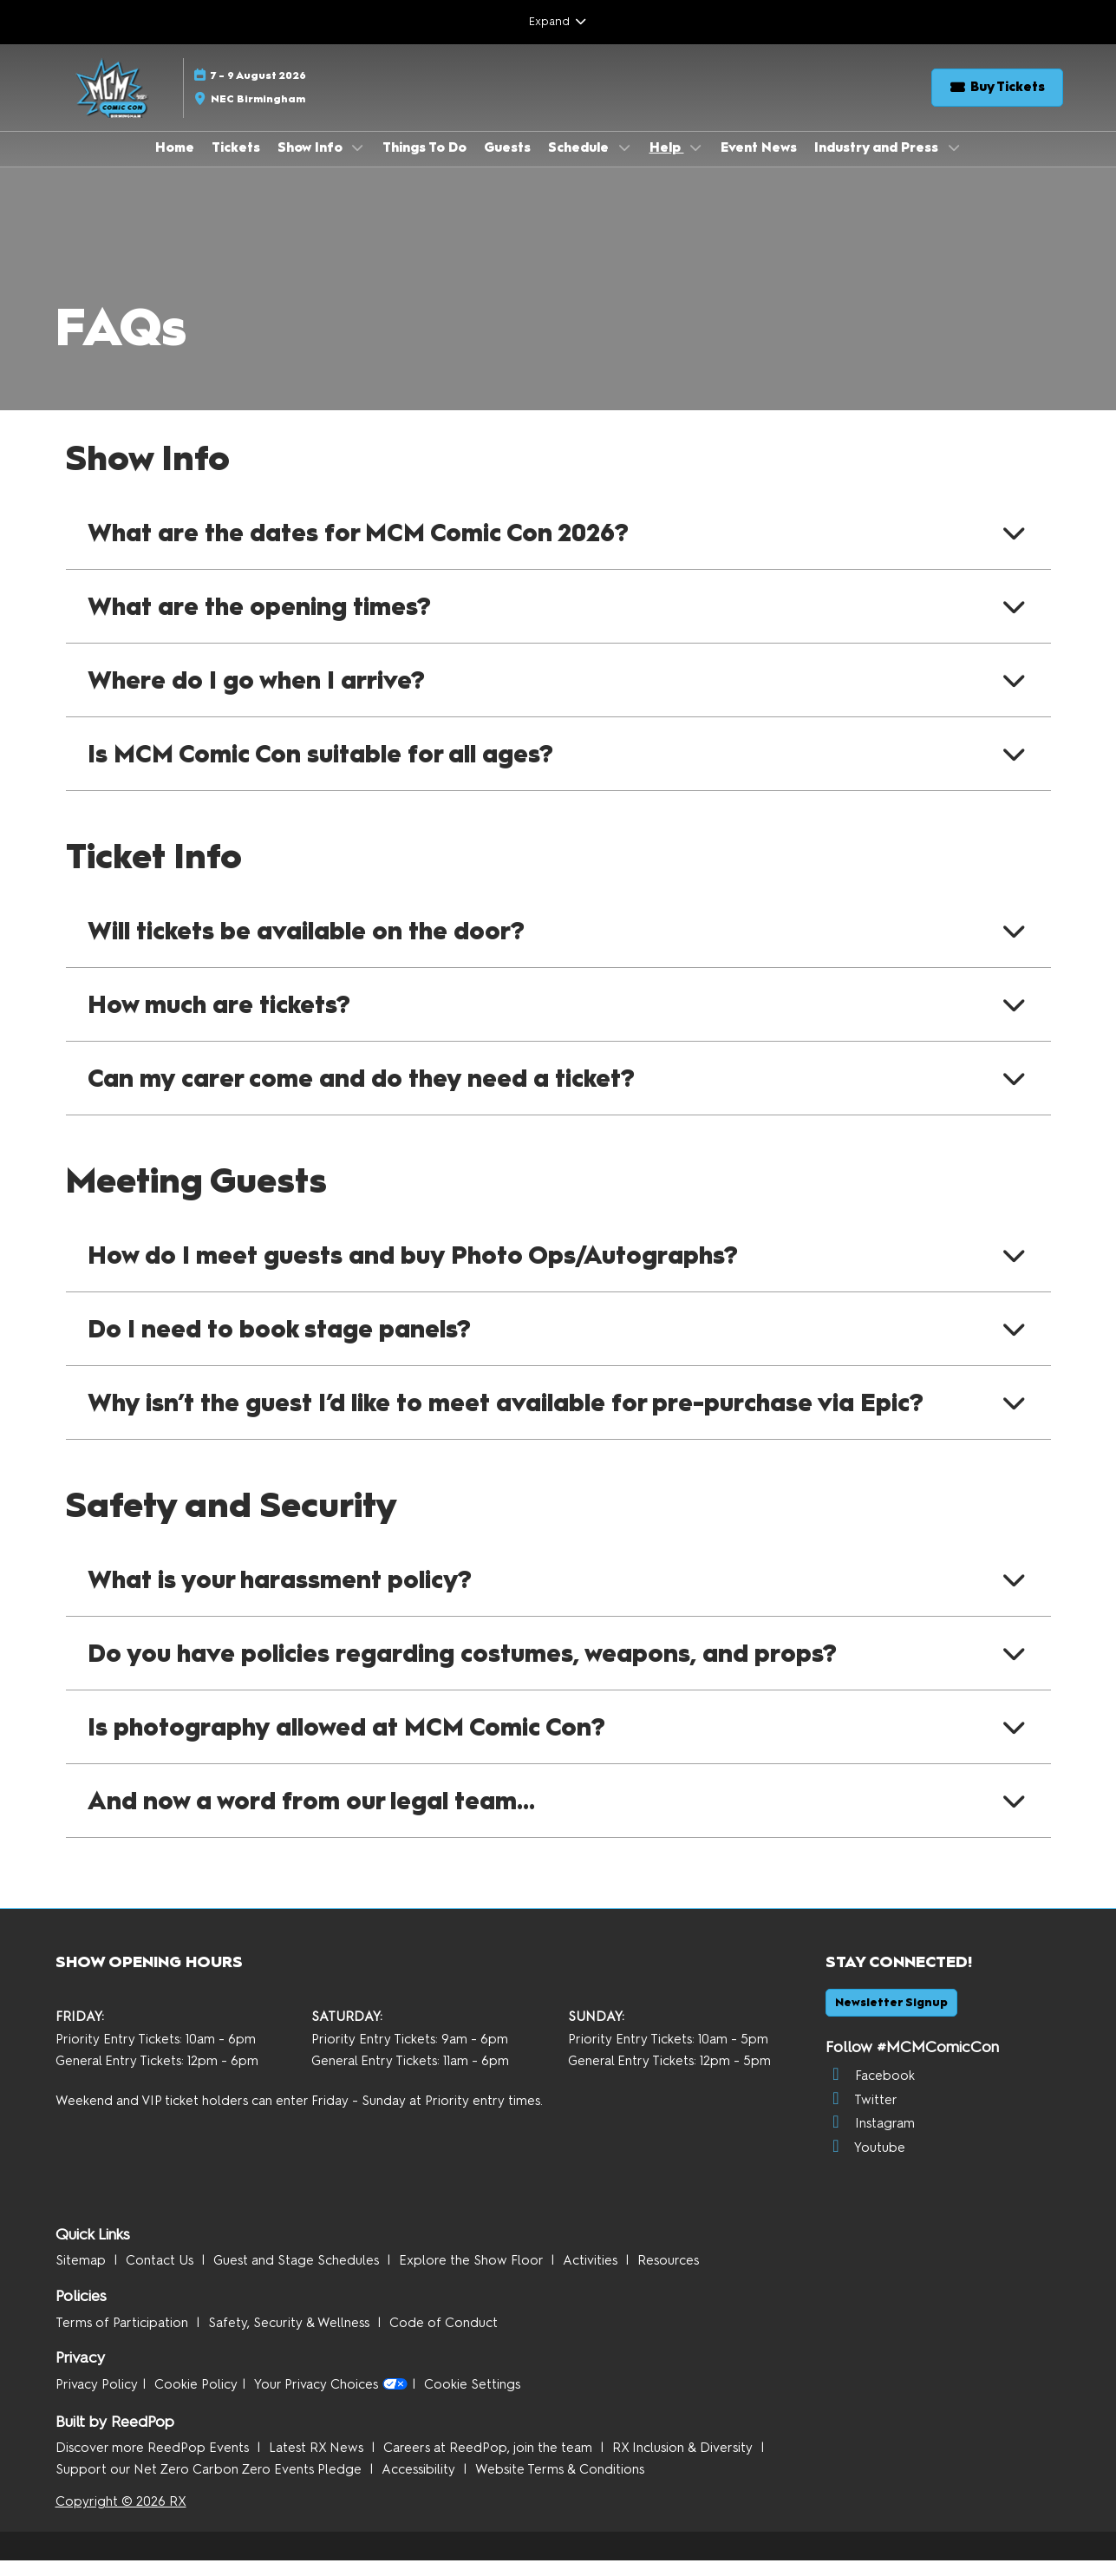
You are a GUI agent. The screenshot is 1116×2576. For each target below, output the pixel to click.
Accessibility (420, 2485)
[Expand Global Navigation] (558, 21)
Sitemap (82, 2276)
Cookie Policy (196, 2400)
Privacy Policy (96, 2400)
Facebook (870, 2091)
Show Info (311, 164)
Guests (507, 164)
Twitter (861, 2115)
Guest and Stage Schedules (297, 2276)
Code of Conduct (443, 2338)
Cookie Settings (472, 2400)
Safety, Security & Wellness (290, 2338)
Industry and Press (878, 164)
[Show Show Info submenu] (358, 164)
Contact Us (161, 2276)
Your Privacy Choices (331, 2400)
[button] (997, 104)
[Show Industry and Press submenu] (954, 164)
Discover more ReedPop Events (153, 2463)
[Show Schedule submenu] (624, 164)
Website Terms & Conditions (559, 2485)
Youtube (865, 2163)
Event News (759, 164)
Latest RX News (318, 2463)
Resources (668, 2276)
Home (174, 164)
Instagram (870, 2139)
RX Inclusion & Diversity (684, 2463)
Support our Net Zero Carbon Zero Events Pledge (210, 2485)
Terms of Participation (123, 2338)
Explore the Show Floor (472, 2276)
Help (666, 164)
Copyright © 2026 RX (120, 2517)
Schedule (580, 164)
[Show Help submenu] (696, 164)
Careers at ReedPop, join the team (489, 2463)
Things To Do (424, 164)
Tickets (236, 164)
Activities (592, 2276)
